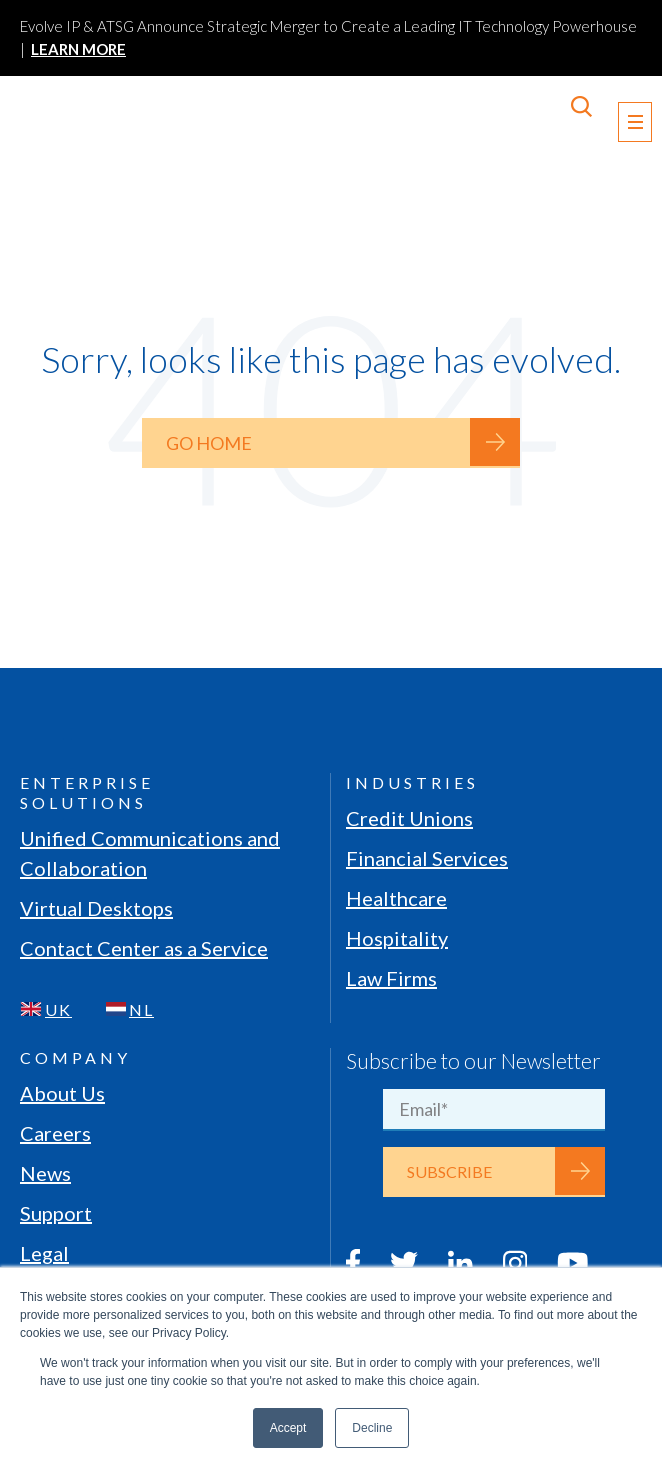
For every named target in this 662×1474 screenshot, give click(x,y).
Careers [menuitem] (55, 1133)
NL (141, 1009)
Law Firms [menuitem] (391, 978)
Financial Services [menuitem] (427, 858)
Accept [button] (288, 1428)
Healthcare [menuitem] (396, 898)
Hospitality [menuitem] (397, 938)
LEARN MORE (78, 49)
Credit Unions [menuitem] (409, 818)
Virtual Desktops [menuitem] (96, 908)
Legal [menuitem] (44, 1253)
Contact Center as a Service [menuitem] (144, 948)
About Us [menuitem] (62, 1093)
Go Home (209, 443)
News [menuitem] (45, 1173)
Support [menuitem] (56, 1213)
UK (58, 1009)
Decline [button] (372, 1428)
